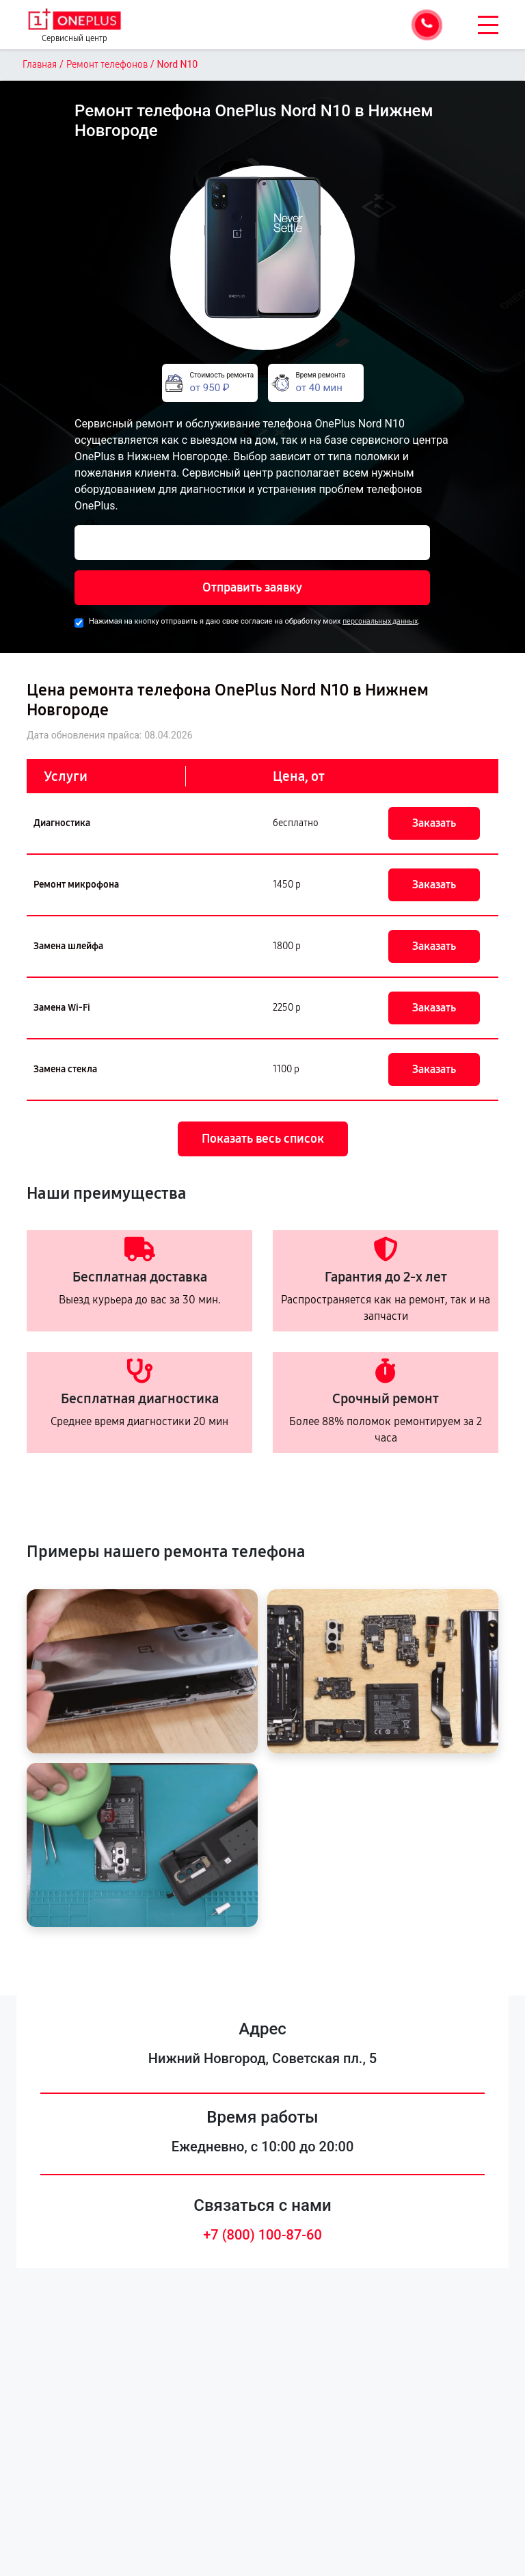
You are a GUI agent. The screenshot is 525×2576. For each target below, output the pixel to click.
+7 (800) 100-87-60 (262, 2235)
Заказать (434, 822)
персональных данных (380, 621)
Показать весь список (263, 1138)
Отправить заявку (252, 587)
